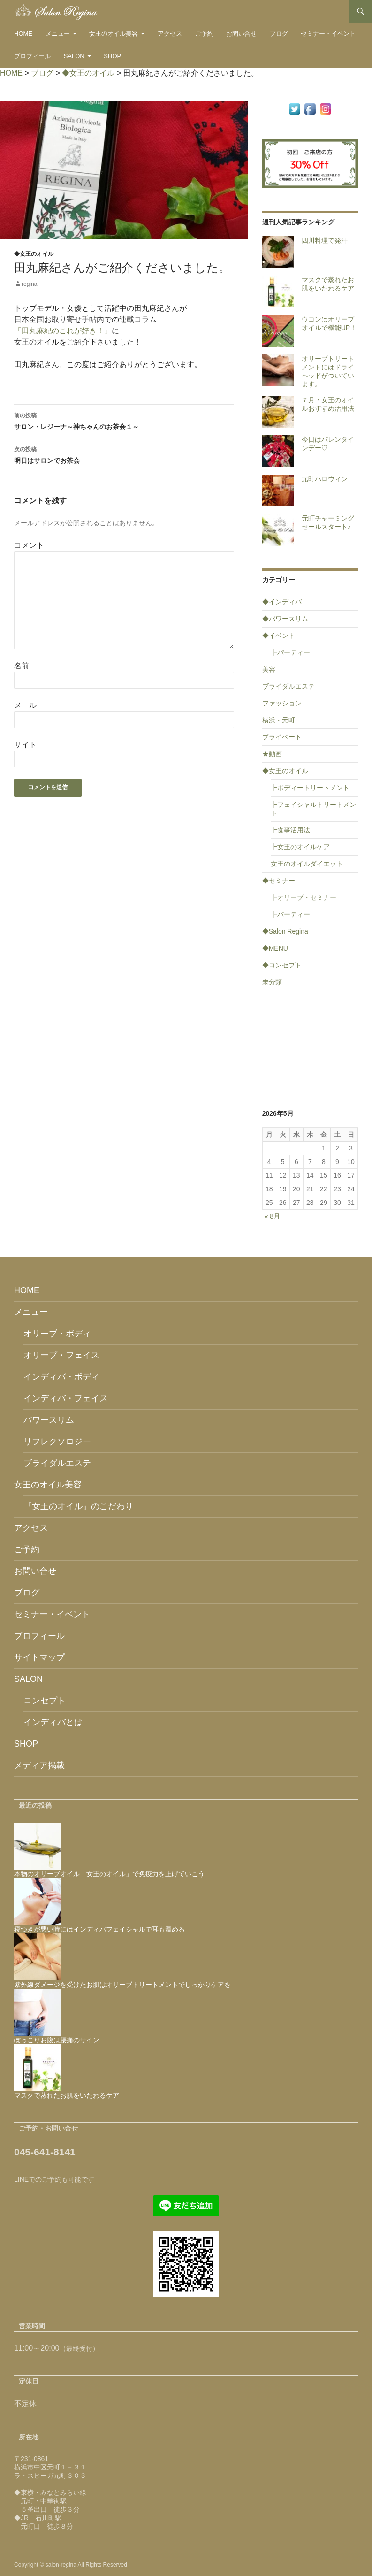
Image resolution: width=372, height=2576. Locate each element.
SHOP (112, 56)
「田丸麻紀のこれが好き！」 (63, 331)
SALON (74, 56)
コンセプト (44, 1700)
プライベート (282, 737)
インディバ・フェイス (65, 1398)
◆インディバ (282, 602)
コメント (29, 545)
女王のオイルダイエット (307, 863)
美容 (268, 669)
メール (25, 705)
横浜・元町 (278, 720)
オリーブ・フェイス (61, 1355)
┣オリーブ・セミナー (303, 897)
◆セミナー (278, 880)
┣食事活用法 (290, 830)
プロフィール (32, 56)
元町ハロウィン (325, 479)
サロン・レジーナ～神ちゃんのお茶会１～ (124, 420)
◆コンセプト (282, 965)
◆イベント (278, 635)
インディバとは (53, 1722)
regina (29, 284)
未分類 (272, 982)
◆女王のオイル (33, 254)
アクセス (170, 33)
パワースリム (48, 1420)
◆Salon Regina (285, 931)
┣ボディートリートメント (310, 787)
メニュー (58, 33)
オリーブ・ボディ (57, 1333)
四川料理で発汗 (325, 240)
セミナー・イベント (328, 33)
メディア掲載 (39, 1765)
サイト (25, 745)
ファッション (282, 703)
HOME (23, 33)
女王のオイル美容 (113, 33)
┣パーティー (290, 652)
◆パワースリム (285, 618)
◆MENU (275, 948)
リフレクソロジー (57, 1441)
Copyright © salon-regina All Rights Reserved (70, 2564)
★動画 (272, 754)
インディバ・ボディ (61, 1376)
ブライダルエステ (288, 686)
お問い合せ (241, 33)
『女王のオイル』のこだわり (78, 1506)
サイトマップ (39, 1657)
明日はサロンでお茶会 (124, 454)
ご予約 (204, 33)
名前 (21, 666)
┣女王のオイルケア (300, 847)
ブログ (279, 33)
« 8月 (272, 1216)
